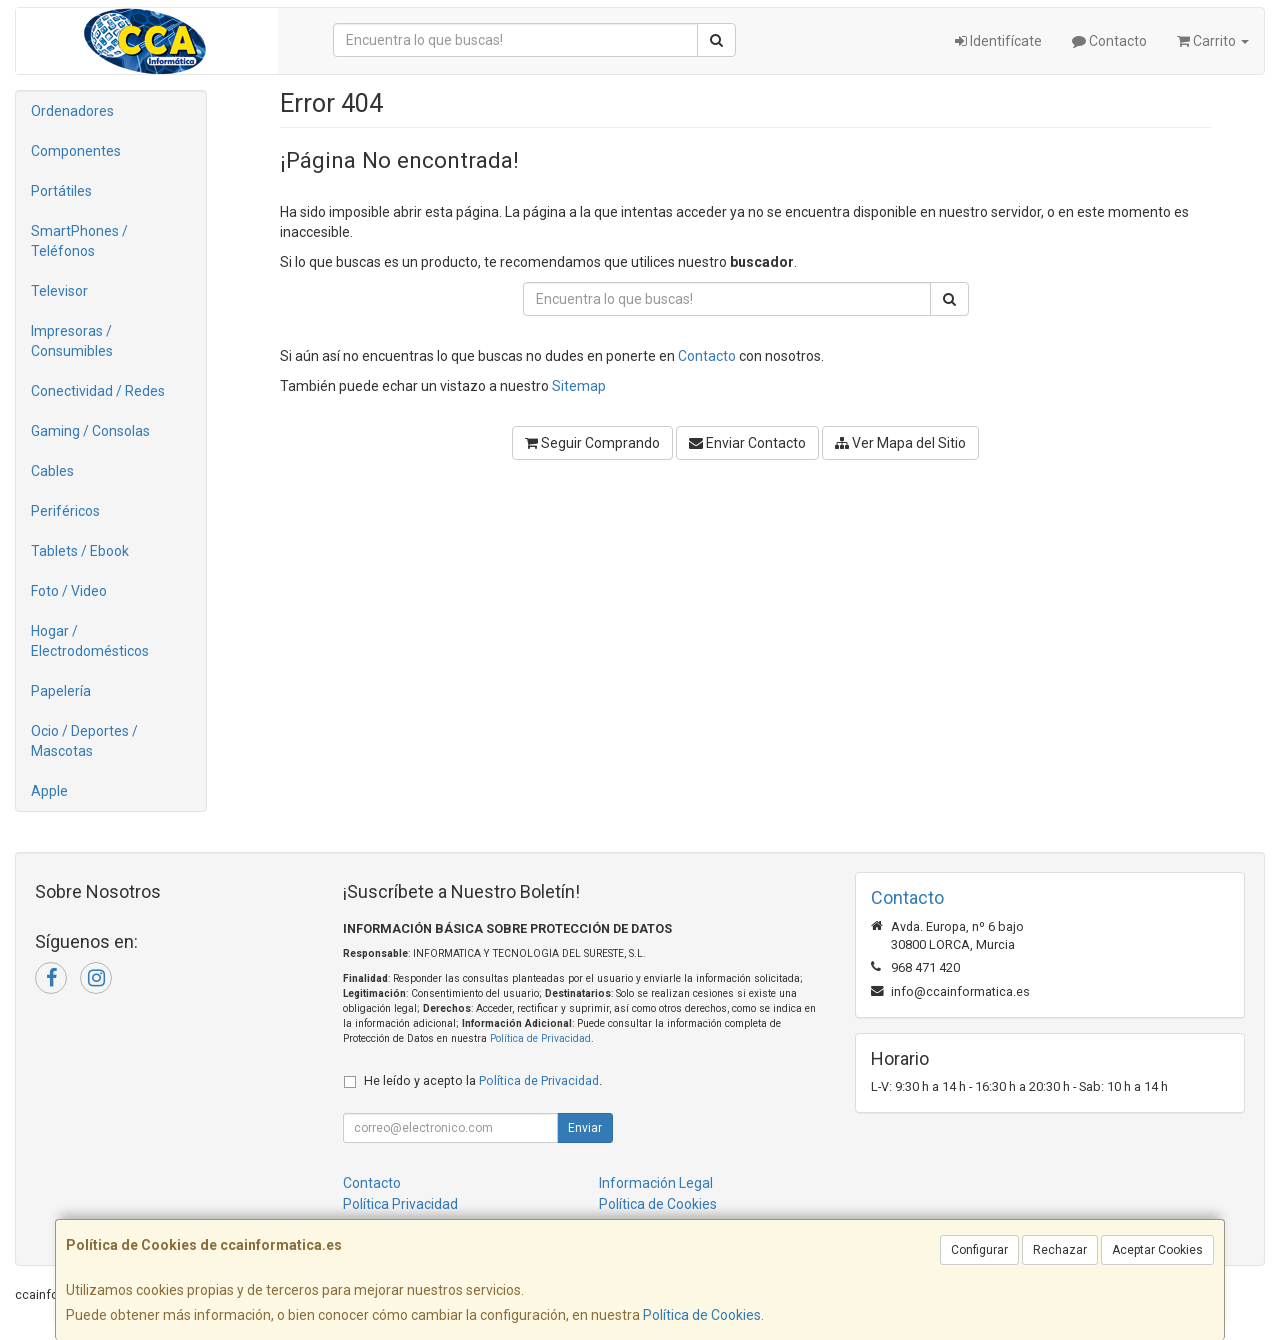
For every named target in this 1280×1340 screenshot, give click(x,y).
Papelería (61, 691)
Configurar (979, 1250)
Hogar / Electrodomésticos (90, 641)
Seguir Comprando (592, 443)
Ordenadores (72, 111)
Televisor (59, 291)
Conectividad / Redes (98, 391)
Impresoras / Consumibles (72, 341)
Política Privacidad (400, 1204)
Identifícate (998, 41)
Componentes (76, 151)
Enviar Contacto (747, 443)
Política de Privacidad (540, 1038)
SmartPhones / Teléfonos (79, 241)
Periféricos (65, 511)
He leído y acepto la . (483, 1080)
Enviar (585, 1128)
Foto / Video (69, 591)
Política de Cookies (702, 1315)
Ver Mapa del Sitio (900, 443)
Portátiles (61, 191)
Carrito (1213, 41)
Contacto (1109, 41)
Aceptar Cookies (1157, 1250)
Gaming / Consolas (90, 431)
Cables (52, 471)
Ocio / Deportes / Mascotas (84, 741)
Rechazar (1060, 1250)
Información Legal (656, 1183)
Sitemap (579, 386)
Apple (49, 791)
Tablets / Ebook (80, 551)
